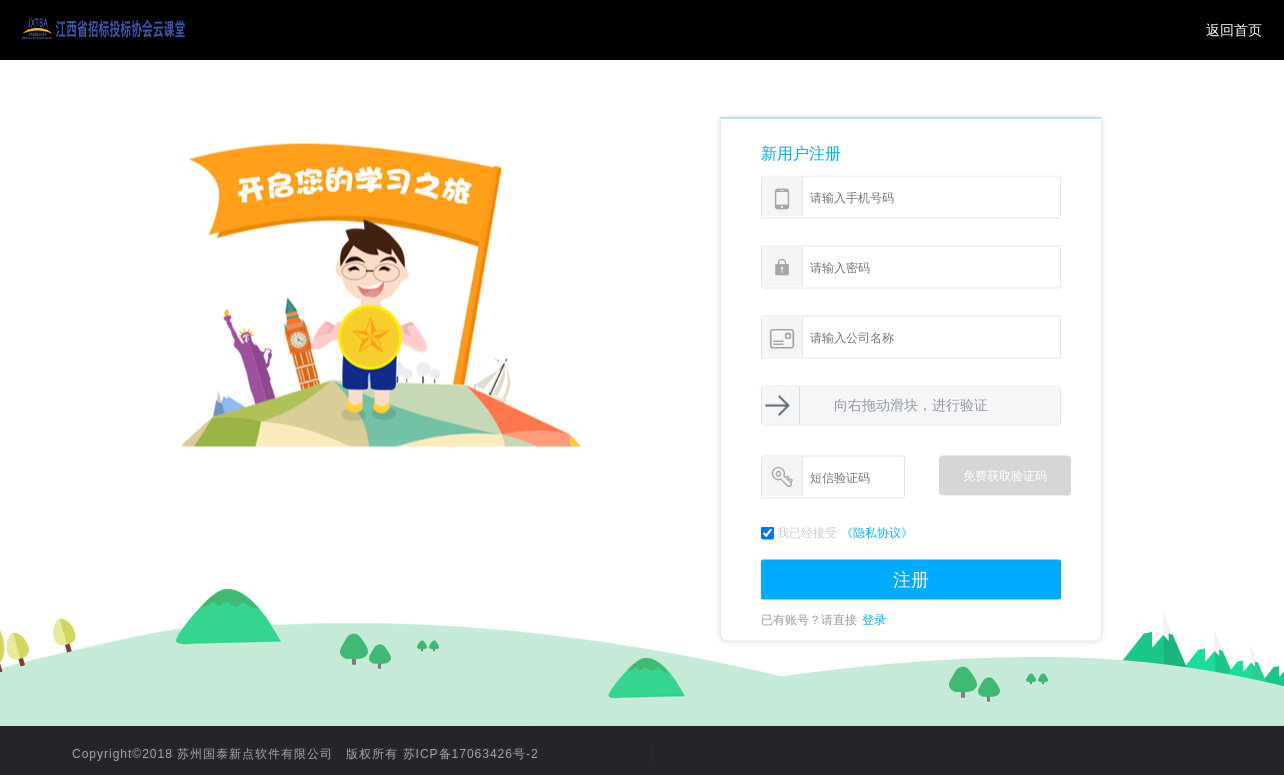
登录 (874, 620)
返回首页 (1234, 30)
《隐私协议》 (877, 533)
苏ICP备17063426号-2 (471, 754)
